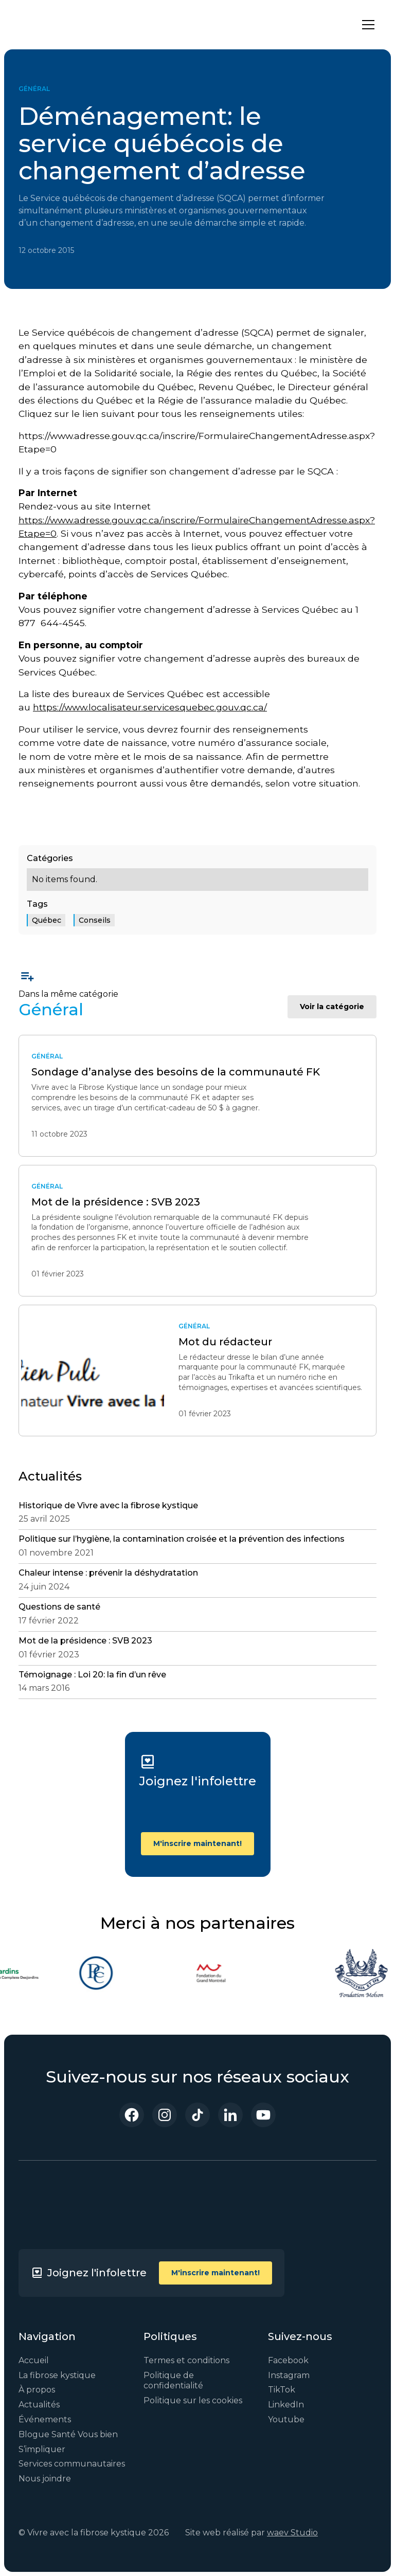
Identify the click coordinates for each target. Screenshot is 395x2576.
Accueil (34, 2360)
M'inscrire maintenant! (197, 1843)
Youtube (286, 2419)
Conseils (95, 920)
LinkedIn (286, 2404)
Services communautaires (72, 2464)
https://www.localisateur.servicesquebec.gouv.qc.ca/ (150, 707)
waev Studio (292, 2532)
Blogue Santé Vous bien (68, 2434)
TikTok (281, 2390)
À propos (37, 2390)
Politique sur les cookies (192, 2400)
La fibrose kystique (57, 2375)
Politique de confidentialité (173, 2380)
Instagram (289, 2375)
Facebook (288, 2360)
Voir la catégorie (332, 1006)
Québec (46, 920)
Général (34, 89)
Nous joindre (45, 2478)
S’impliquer (42, 2449)
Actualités (39, 2404)
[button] (366, 24)
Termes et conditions (186, 2360)
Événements (45, 2419)
